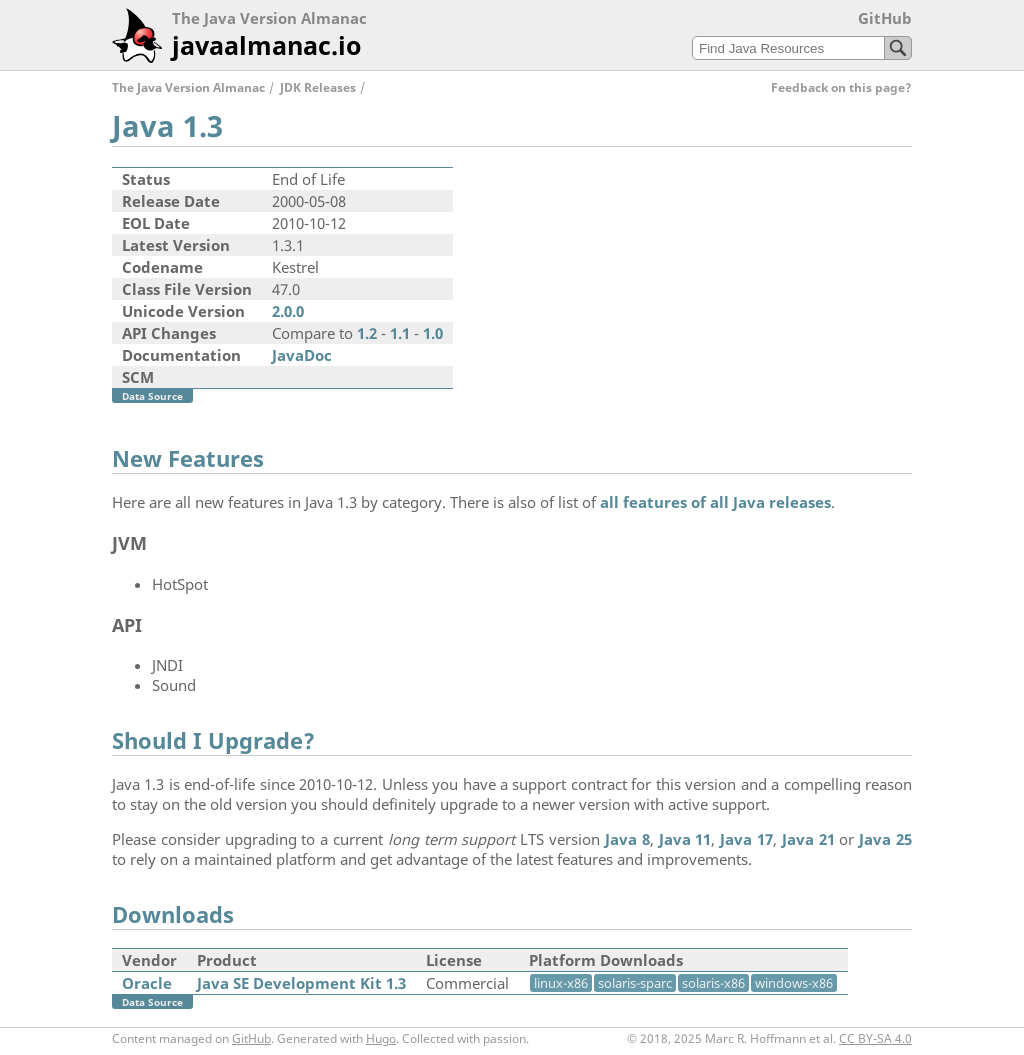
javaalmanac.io (266, 45)
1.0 (433, 333)
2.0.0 (288, 311)
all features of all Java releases (715, 502)
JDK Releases (318, 87)
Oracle (147, 983)
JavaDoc (302, 355)
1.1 (400, 333)
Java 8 (627, 839)
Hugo (381, 1038)
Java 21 (808, 839)
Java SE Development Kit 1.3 (301, 983)
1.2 (367, 333)
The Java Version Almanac (188, 87)
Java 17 (746, 839)
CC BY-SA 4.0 (875, 1038)
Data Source (152, 396)
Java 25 (885, 839)
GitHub (885, 18)
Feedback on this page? (841, 87)
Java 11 (685, 839)
